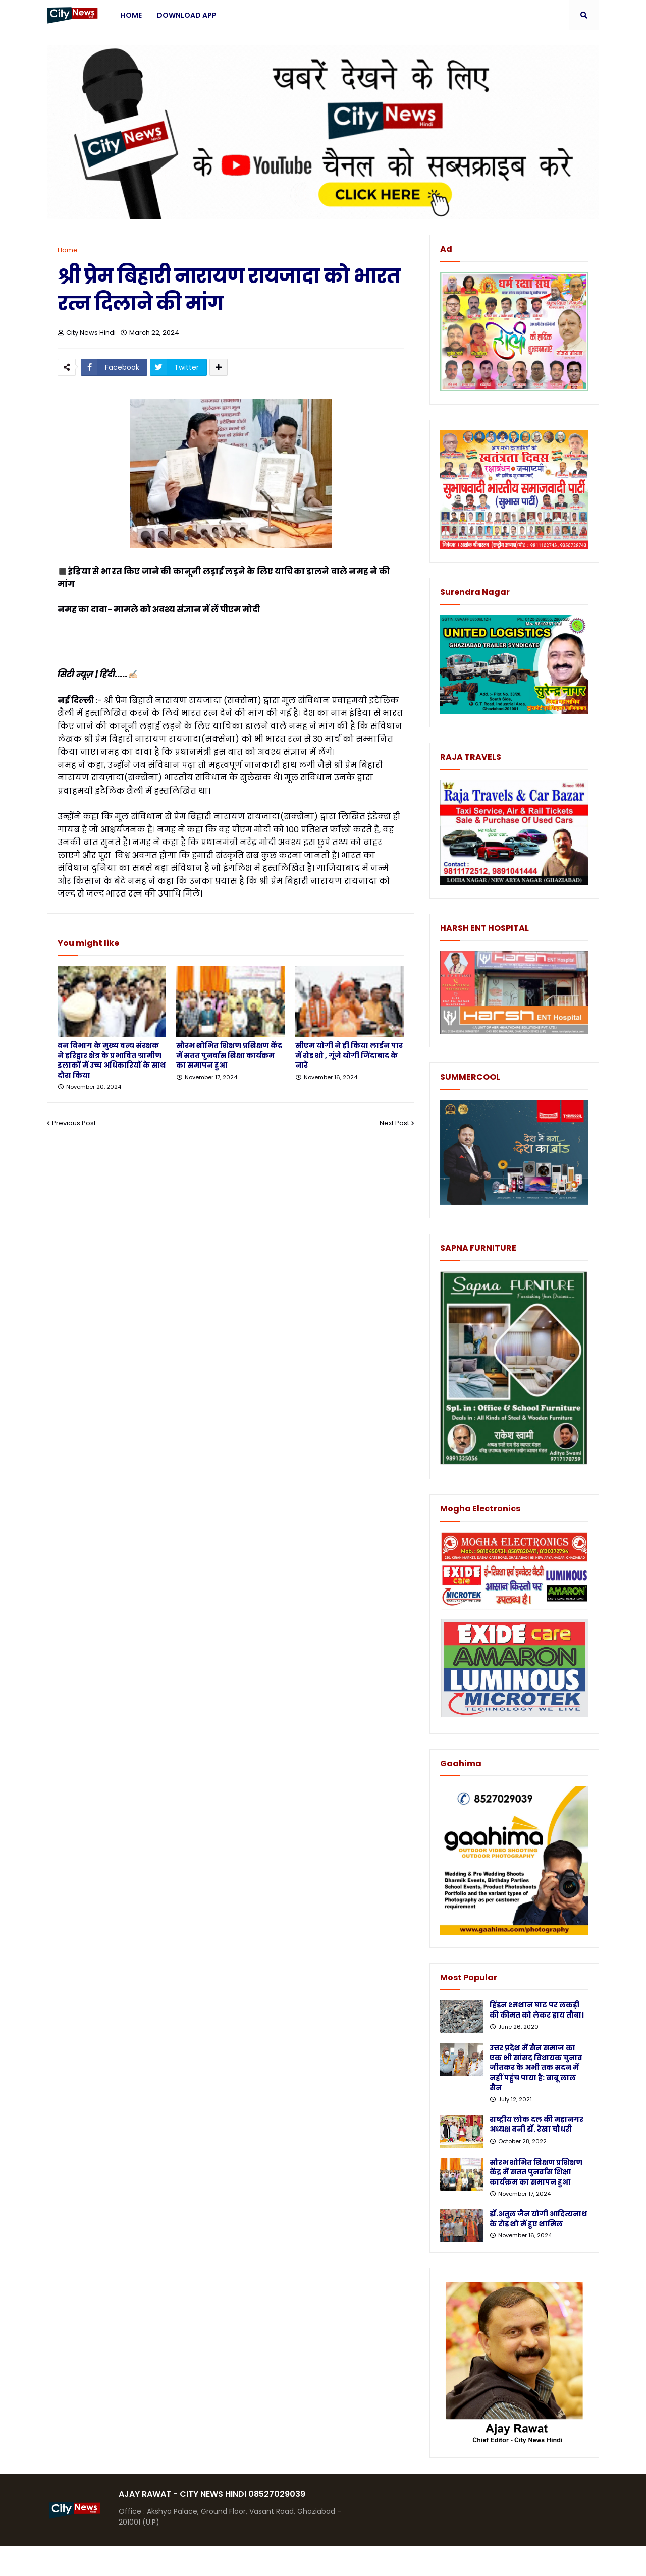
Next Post (394, 1123)
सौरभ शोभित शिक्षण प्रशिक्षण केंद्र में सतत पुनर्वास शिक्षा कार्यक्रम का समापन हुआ (229, 1055)
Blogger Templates (122, 2561)
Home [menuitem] (131, 15)
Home (68, 250)
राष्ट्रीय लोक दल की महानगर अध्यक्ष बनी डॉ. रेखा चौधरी (536, 2125)
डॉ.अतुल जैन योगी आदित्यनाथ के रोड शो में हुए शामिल (538, 2219)
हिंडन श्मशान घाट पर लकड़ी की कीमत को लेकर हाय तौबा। (537, 2010)
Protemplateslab (243, 2561)
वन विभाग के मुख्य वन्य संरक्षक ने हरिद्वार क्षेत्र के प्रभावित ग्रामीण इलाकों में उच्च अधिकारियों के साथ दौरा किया (112, 1060)
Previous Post (74, 1123)
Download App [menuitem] (187, 15)
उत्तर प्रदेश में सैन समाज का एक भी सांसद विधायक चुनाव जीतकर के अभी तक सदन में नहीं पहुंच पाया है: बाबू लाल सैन (536, 2067)
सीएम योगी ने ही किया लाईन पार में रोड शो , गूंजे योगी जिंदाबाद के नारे (349, 1055)
